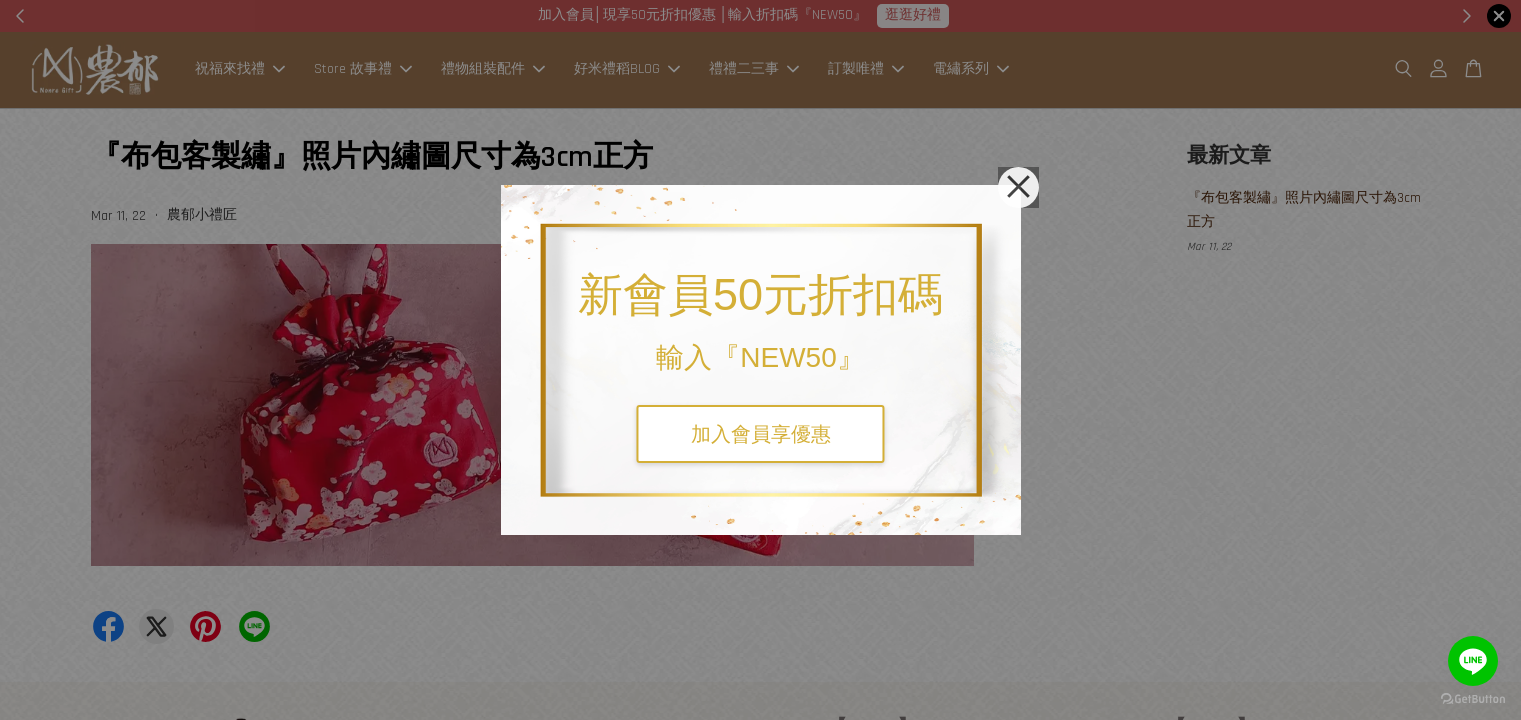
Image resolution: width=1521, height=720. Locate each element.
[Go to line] (1473, 661)
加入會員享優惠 (761, 434)
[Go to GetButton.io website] (1473, 699)
